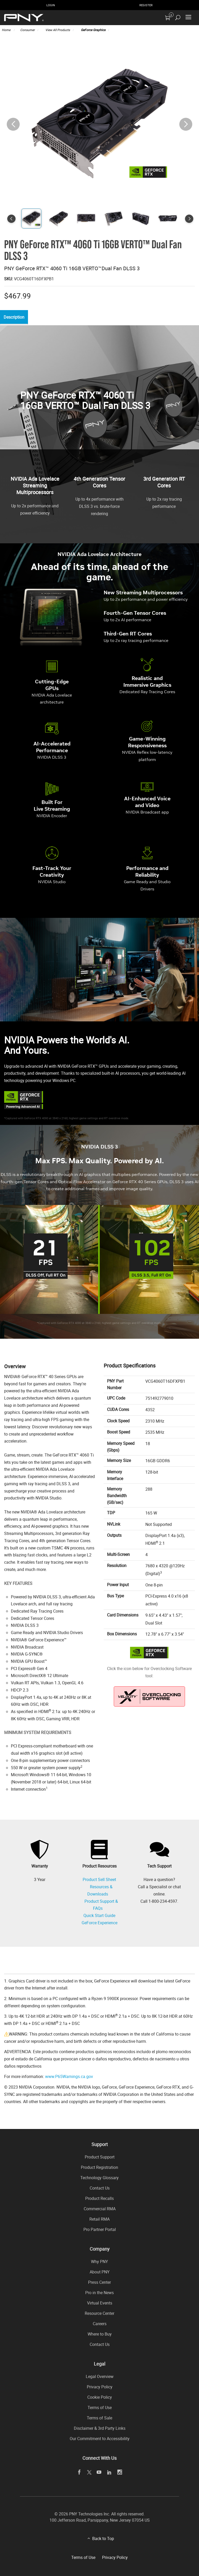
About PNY (100, 2272)
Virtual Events (99, 2303)
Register (146, 5)
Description (15, 317)
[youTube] (99, 2472)
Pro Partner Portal (99, 2229)
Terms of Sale (99, 2418)
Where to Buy (100, 2334)
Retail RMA (99, 2219)
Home (6, 30)
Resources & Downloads (99, 1890)
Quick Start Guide (99, 1915)
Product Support (100, 2157)
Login (50, 5)
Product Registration (99, 2167)
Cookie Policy (99, 2397)
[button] (185, 124)
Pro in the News (99, 2292)
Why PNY (99, 2261)
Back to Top (103, 2538)
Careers (99, 2323)
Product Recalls (99, 2198)
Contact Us (100, 2188)
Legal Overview (99, 2376)
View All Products (57, 30)
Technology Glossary (99, 2177)
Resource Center (99, 2313)
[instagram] (120, 2472)
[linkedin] (109, 2472)
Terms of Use (100, 2407)
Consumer (27, 30)
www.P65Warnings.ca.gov (69, 2076)
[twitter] (89, 2472)
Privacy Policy (99, 2387)
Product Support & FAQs (101, 1904)
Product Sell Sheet (99, 1880)
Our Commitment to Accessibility (100, 2438)
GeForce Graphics (93, 30)
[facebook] (79, 2472)
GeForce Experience (99, 1923)
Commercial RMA (100, 2209)
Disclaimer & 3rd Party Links (99, 2428)
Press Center (99, 2282)
